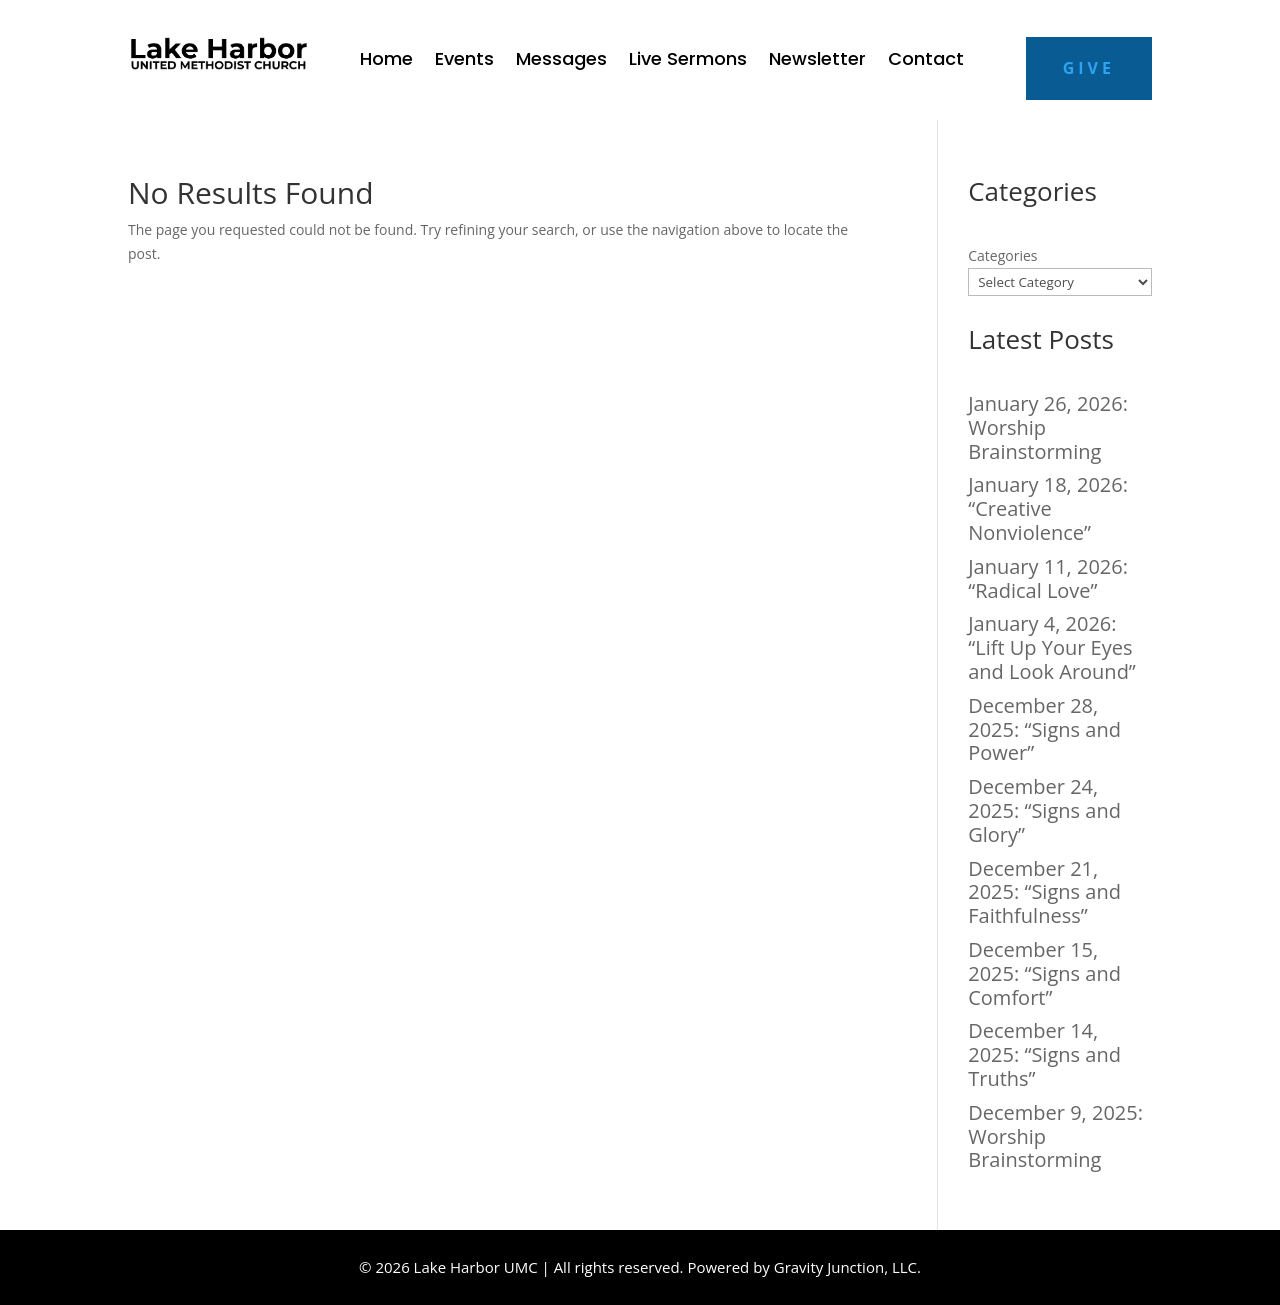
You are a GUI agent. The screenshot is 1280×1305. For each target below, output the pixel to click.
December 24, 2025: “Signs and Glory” (1044, 810)
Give (1089, 68)
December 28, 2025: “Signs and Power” (1044, 729)
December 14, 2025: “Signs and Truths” (1044, 1054)
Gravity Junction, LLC (845, 1267)
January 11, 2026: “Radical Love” (1048, 578)
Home (386, 61)
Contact (926, 61)
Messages (561, 61)
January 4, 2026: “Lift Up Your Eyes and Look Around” (1052, 647)
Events (464, 61)
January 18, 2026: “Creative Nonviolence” (1048, 508)
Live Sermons (688, 61)
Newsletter (817, 61)
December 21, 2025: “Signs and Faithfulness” (1044, 892)
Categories (1002, 255)
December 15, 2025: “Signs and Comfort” (1044, 973)
